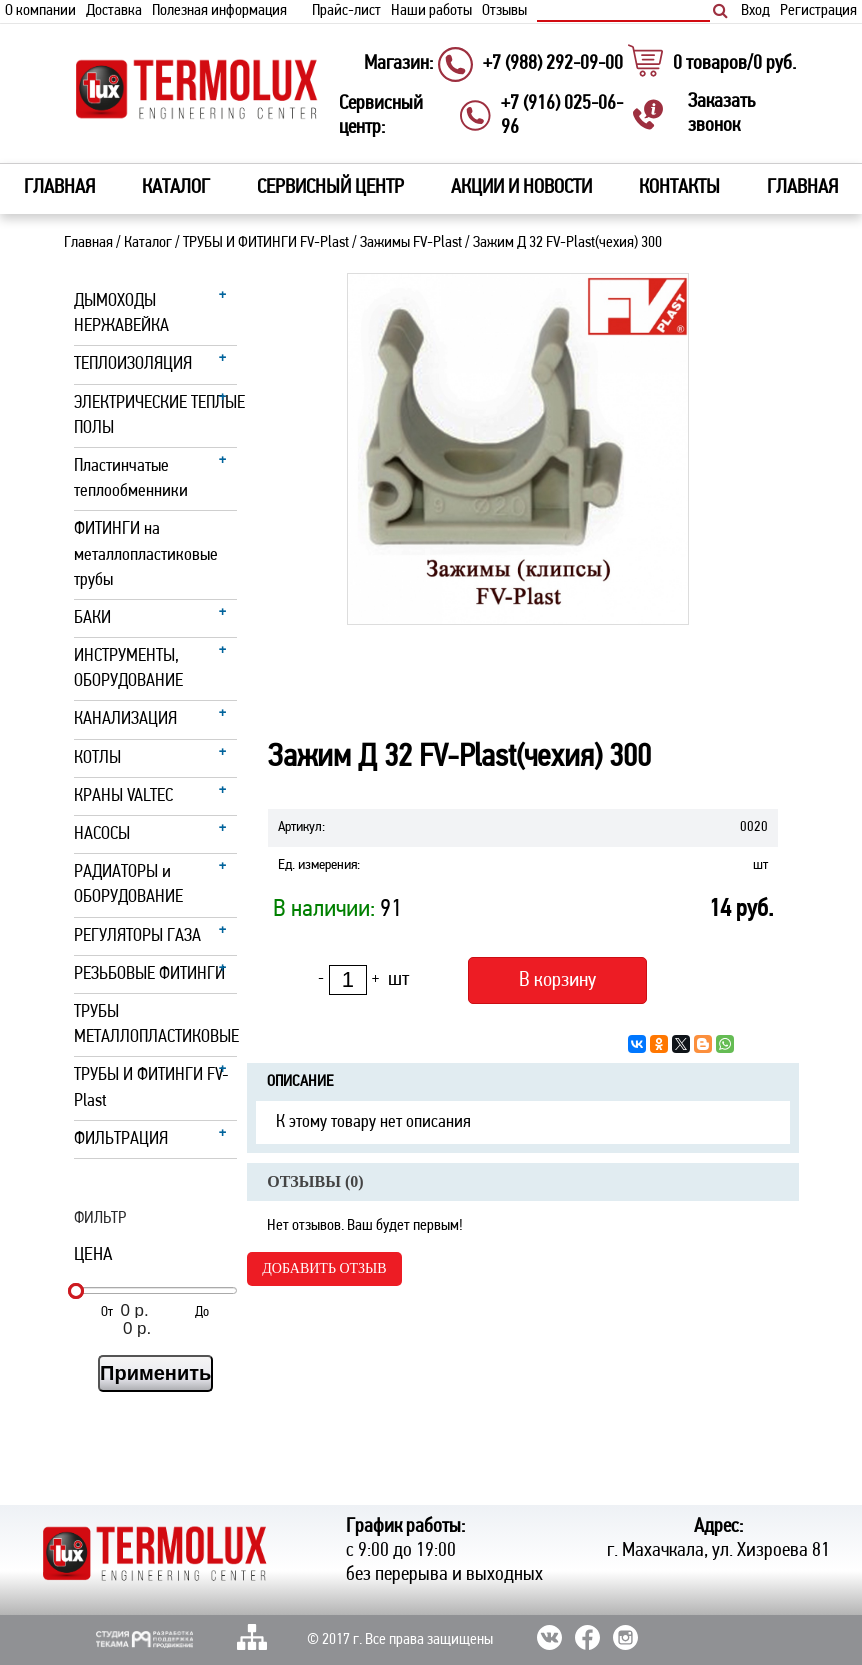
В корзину (557, 980)
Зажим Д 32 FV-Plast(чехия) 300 (567, 243)
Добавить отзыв (324, 1268)
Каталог (148, 243)
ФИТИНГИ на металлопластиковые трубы (146, 554)
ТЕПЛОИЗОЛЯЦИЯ (133, 364)
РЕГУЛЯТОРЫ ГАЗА (137, 936)
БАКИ (92, 618)
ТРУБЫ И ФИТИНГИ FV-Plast (266, 243)
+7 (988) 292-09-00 (553, 64)
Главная (59, 188)
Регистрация (818, 11)
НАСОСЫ (102, 834)
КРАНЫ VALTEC (123, 796)
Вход (755, 11)
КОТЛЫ (97, 758)
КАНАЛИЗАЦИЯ (125, 719)
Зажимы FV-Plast (411, 243)
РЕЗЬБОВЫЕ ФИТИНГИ (149, 974)
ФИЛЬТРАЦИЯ (121, 1139)
